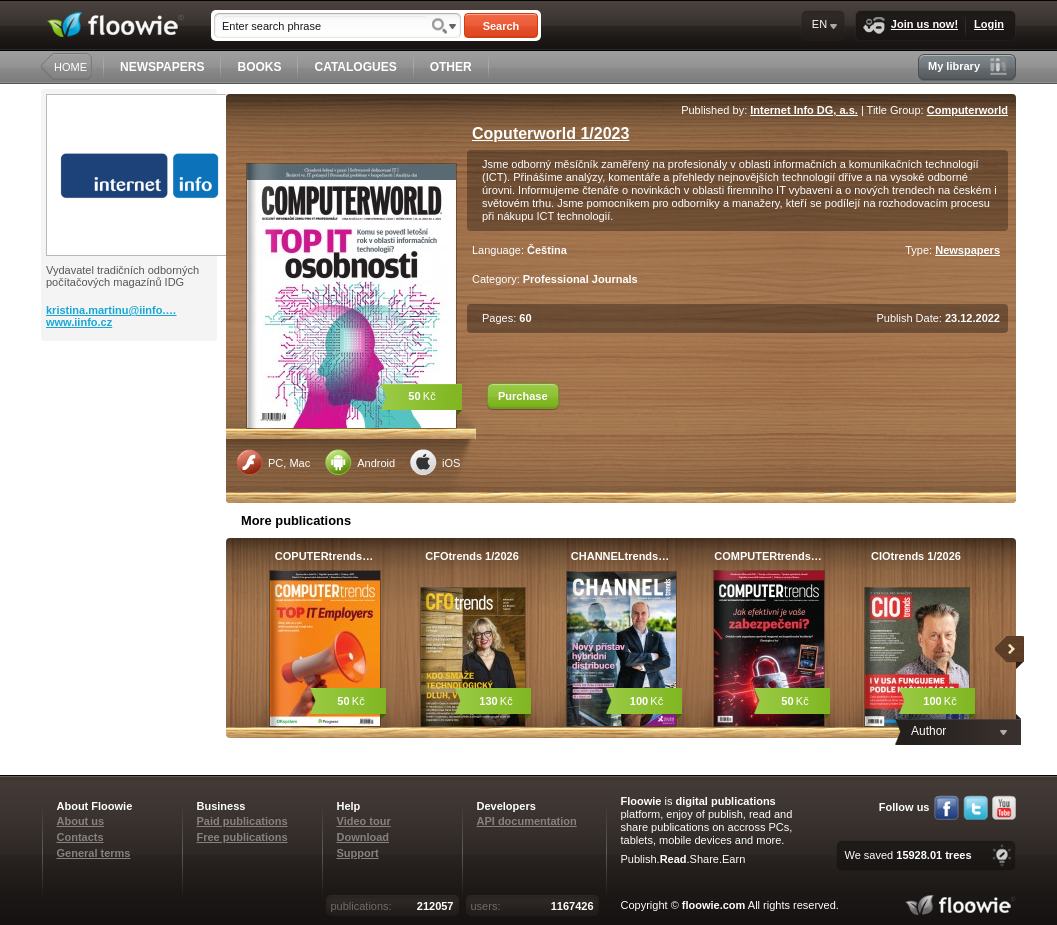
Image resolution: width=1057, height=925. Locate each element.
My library (967, 66)
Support (358, 853)
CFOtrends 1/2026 (472, 556)
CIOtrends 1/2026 (916, 556)
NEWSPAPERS (162, 67)
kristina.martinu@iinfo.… (111, 310)
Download (363, 837)
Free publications (242, 837)
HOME (70, 67)
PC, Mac (273, 462)
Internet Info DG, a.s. (804, 110)
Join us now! (910, 25)
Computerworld (967, 110)
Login (989, 24)
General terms (94, 853)
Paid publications (242, 821)
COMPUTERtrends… (768, 556)
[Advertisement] (131, 421)
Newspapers (967, 250)
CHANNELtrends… (620, 556)
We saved (907, 855)
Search (501, 26)
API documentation (527, 821)
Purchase (523, 396)
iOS (435, 462)
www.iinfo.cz (79, 322)
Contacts (80, 837)
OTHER (451, 67)
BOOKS (259, 67)
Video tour (364, 821)
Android (360, 462)
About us (81, 821)
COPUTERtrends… (324, 556)
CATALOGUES (355, 67)
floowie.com (714, 905)
